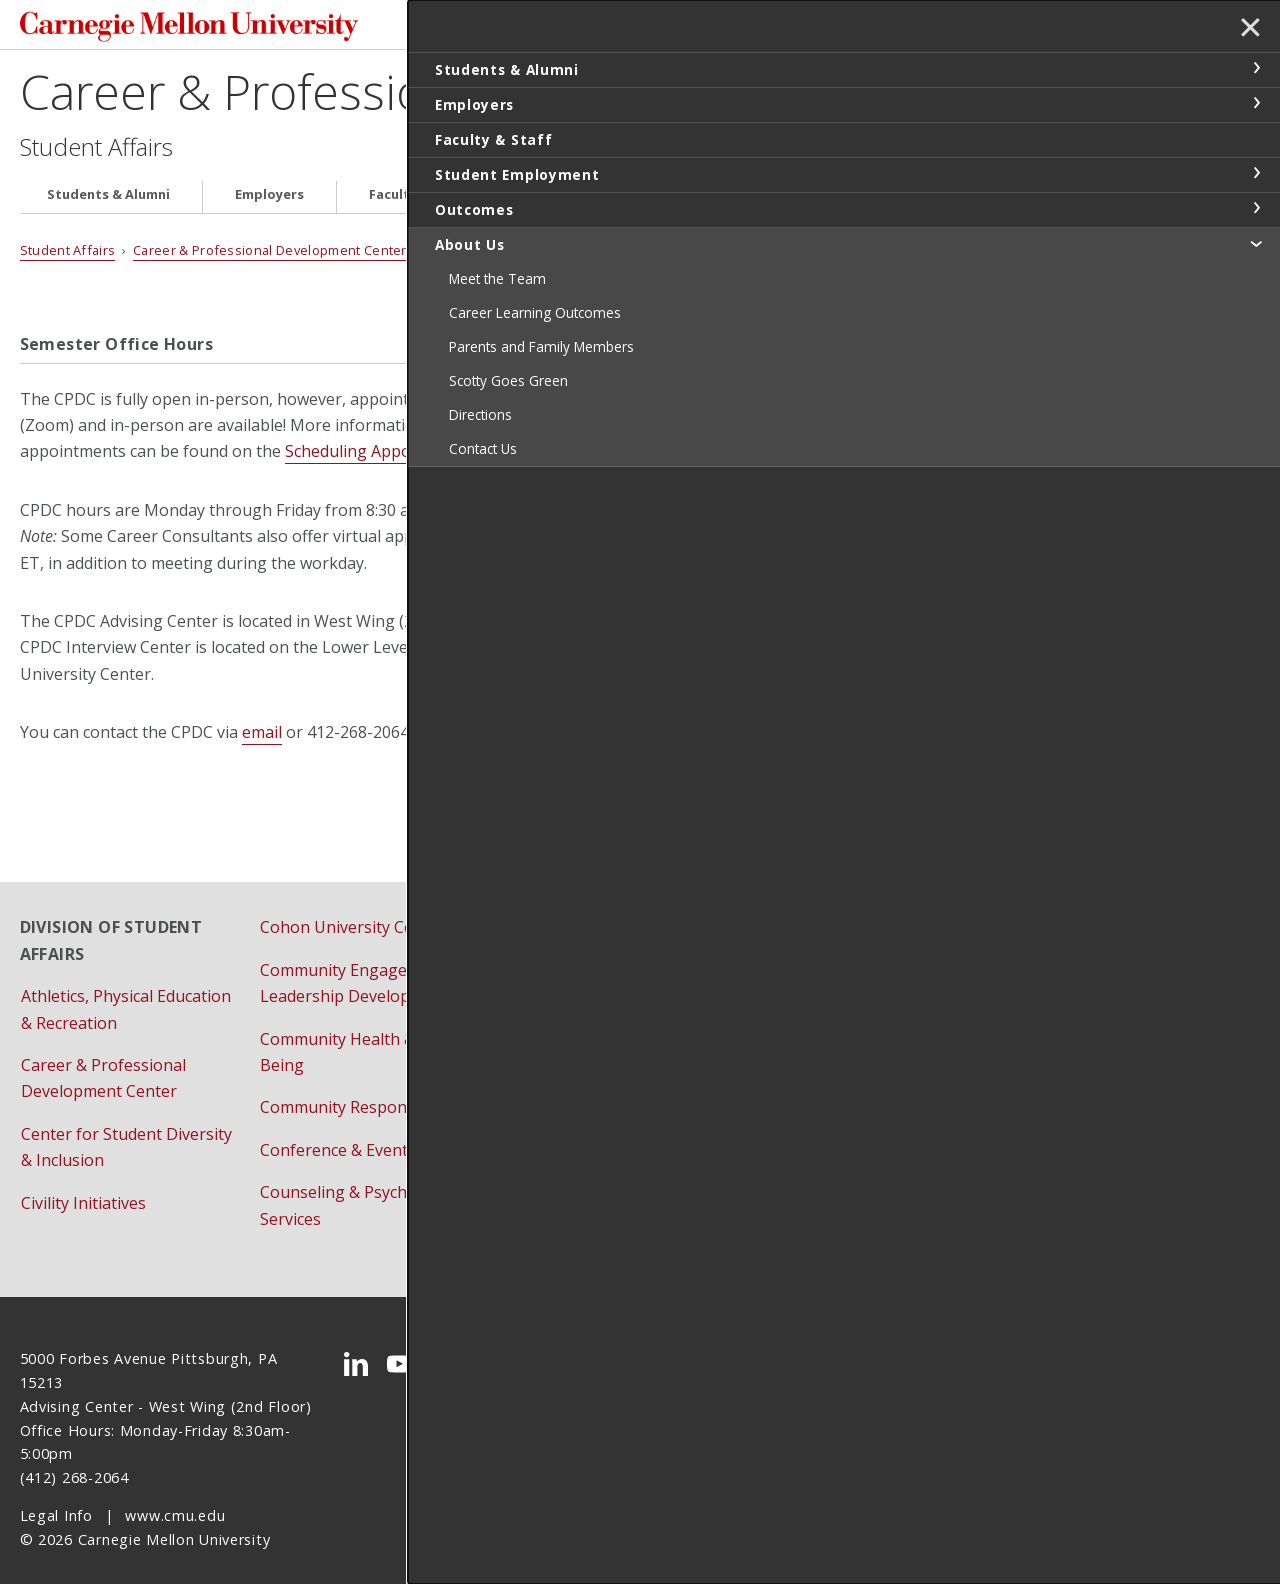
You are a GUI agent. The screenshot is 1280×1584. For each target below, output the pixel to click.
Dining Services (556, 952)
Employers (269, 200)
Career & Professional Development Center (484, 96)
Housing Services (563, 1121)
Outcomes (772, 200)
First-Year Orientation (581, 1037)
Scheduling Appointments (381, 457)
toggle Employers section (1256, 103)
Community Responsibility (357, 1089)
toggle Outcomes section (1256, 208)
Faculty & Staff (417, 200)
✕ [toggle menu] (1246, 29)
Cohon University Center (352, 909)
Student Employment (602, 200)
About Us (903, 200)
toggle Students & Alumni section (1256, 68)
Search (946, 28)
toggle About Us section (1256, 243)
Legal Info (56, 1497)
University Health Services (835, 1063)
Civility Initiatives (83, 1185)
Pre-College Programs (582, 1164)
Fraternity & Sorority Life (592, 1079)
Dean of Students (564, 909)
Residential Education (818, 909)
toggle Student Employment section (1256, 173)
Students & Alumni (108, 200)
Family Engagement (572, 994)
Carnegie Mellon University (170, 29)
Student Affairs (96, 152)
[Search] (842, 28)
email (262, 738)
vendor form (804, 691)
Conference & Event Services (366, 1132)
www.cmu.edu (175, 1497)
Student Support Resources (841, 1021)
